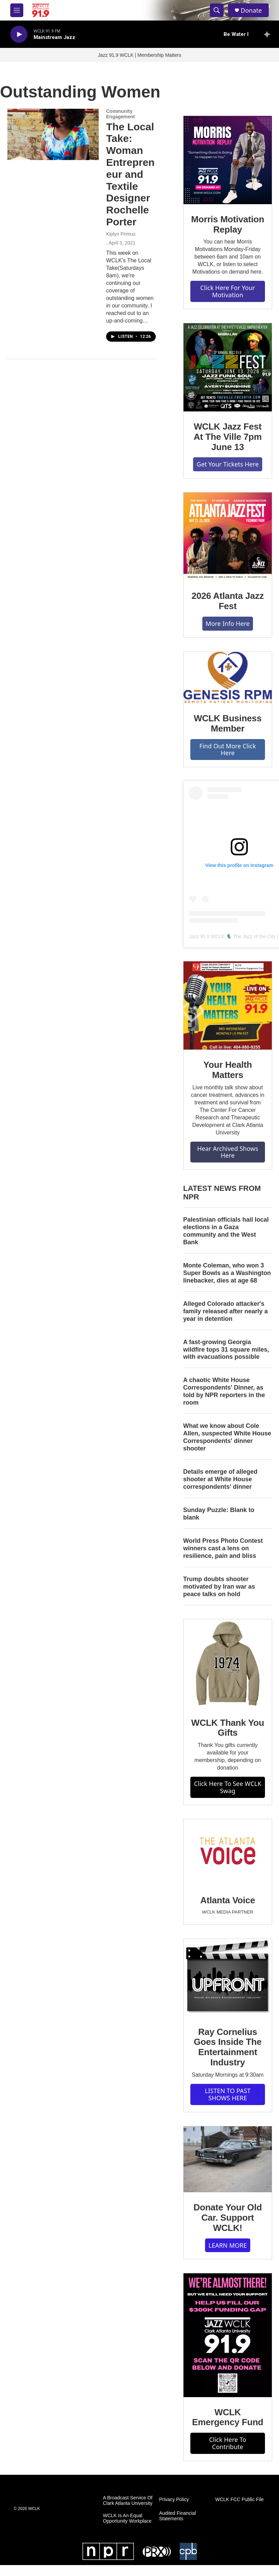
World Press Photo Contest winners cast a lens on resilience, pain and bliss (223, 1548)
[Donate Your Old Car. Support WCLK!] (227, 2159)
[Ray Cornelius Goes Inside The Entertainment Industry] (227, 1978)
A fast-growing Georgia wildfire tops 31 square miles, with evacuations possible (226, 1350)
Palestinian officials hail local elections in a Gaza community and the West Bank (226, 1231)
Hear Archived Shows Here (227, 1152)
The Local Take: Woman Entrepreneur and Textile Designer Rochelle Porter (130, 174)
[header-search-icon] (217, 10)
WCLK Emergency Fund (227, 2417)
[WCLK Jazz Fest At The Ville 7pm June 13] (227, 367)
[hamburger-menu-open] (16, 10)
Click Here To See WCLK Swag (228, 1787)
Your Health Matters (227, 1070)
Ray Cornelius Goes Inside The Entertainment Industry (228, 2047)
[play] (18, 34)
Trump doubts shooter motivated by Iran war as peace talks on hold (219, 1587)
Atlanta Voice (227, 1900)
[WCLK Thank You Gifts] (227, 1663)
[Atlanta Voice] (227, 1852)
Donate (251, 10)
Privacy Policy (174, 2499)
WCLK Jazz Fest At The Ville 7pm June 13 (228, 436)
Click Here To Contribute (227, 2443)
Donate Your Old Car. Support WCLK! (227, 2217)
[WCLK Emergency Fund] (227, 2335)
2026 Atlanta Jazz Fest (228, 601)
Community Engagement (120, 113)
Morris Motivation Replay (227, 224)
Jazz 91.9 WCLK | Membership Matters (139, 55)
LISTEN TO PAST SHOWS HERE (228, 2094)
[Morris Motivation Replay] (227, 160)
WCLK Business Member (228, 723)
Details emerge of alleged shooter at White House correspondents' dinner (220, 1479)
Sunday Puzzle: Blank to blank (218, 1514)
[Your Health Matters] (227, 1005)
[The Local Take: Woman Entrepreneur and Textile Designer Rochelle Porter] (53, 134)
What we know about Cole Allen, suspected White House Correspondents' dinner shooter (227, 1437)
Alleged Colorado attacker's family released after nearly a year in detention (225, 1311)
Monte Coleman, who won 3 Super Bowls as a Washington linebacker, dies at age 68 (227, 1273)
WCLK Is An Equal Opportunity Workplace (127, 2518)
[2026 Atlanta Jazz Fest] (227, 536)
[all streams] (269, 34)
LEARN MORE (227, 2245)
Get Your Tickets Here (227, 464)
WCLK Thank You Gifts (227, 1728)
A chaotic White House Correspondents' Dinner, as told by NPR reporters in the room (224, 1391)
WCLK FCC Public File (239, 2499)
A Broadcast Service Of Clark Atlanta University (128, 2500)
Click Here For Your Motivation (227, 291)
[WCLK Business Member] (227, 677)
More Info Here (228, 623)
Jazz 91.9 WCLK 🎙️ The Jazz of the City (232, 936)
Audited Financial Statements (177, 2516)
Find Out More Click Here (227, 749)
